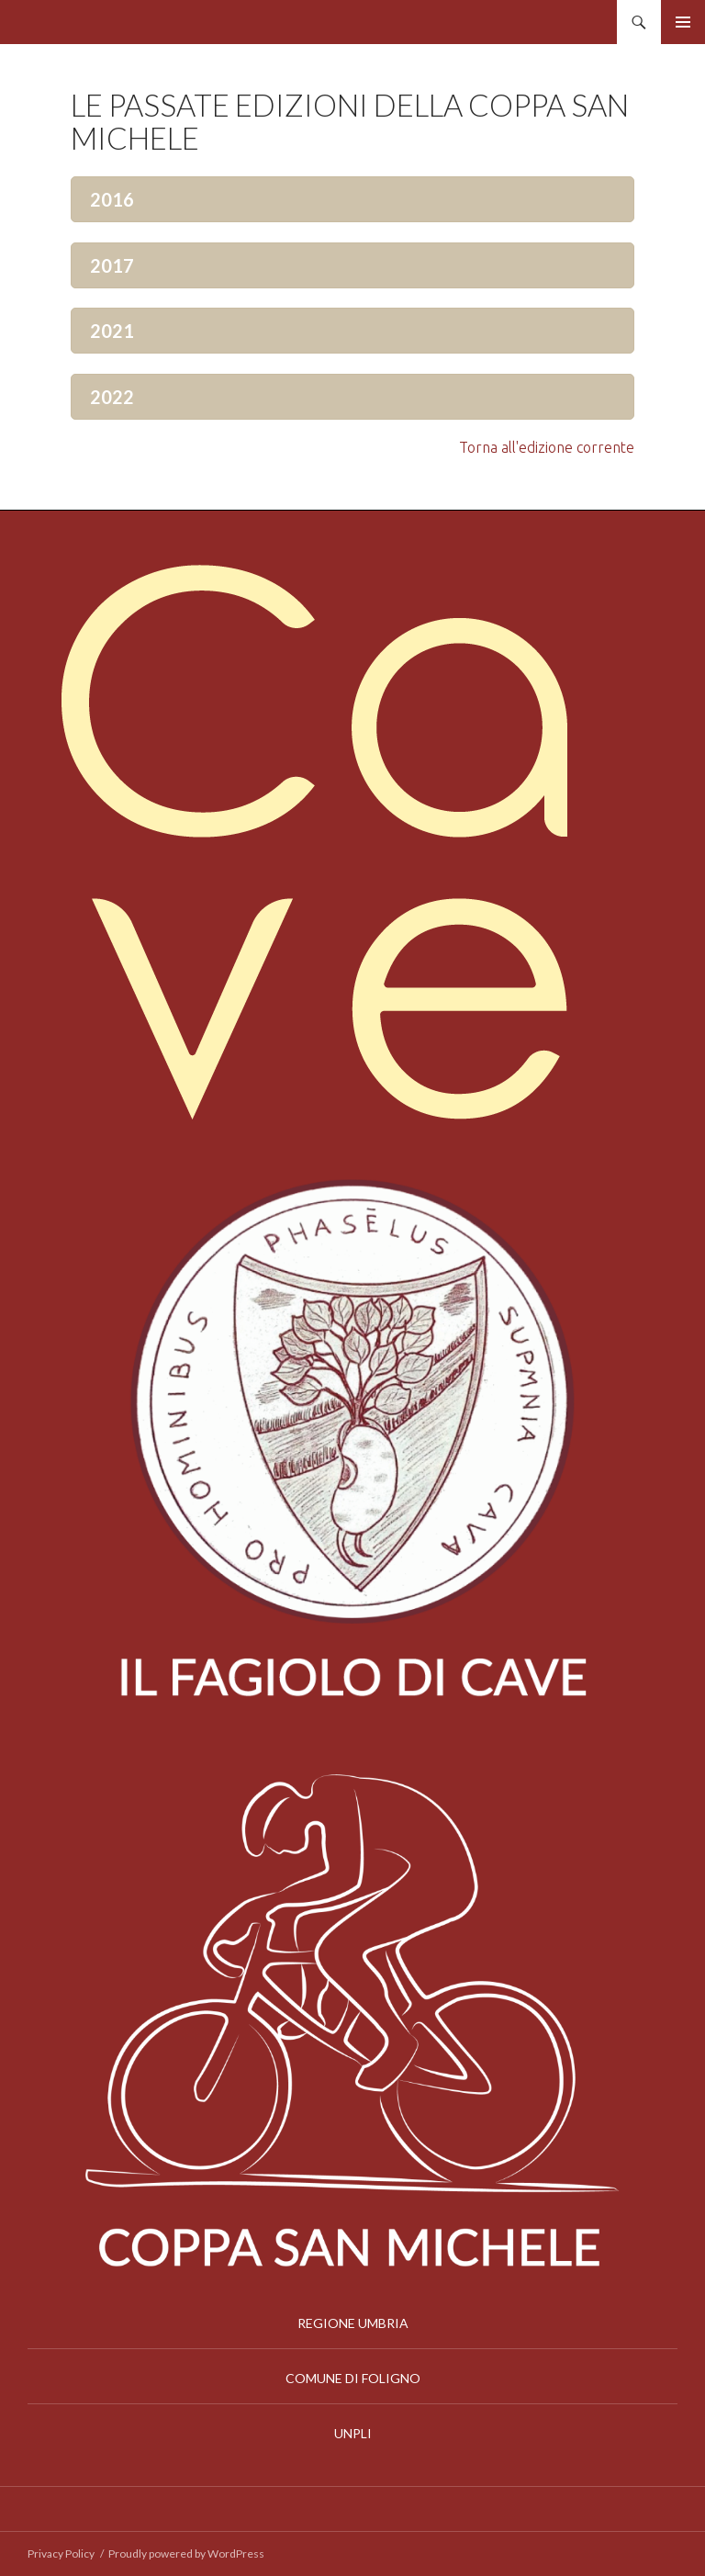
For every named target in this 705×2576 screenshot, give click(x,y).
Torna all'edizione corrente (546, 447)
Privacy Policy (61, 2553)
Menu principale (683, 22)
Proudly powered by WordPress (186, 2553)
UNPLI (353, 2433)
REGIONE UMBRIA (352, 2323)
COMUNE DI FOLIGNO (352, 2378)
